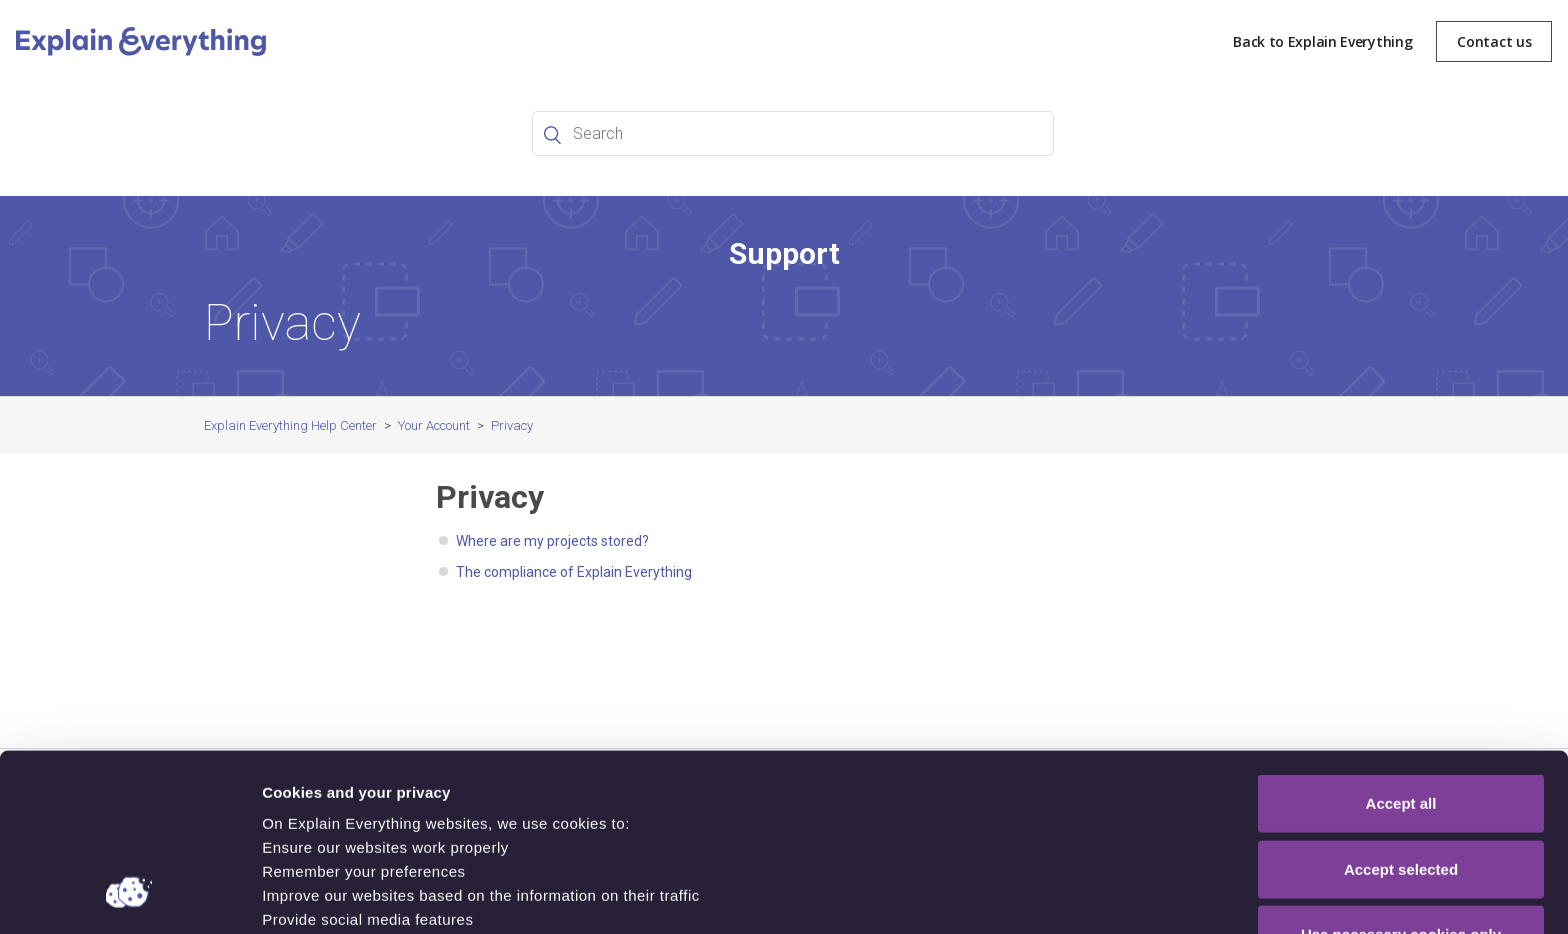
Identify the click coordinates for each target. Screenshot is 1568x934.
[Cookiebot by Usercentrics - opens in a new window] (129, 895)
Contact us (1494, 41)
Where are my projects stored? (552, 541)
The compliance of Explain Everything (574, 572)
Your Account (434, 425)
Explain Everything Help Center (290, 425)
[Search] (793, 133)
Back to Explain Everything (1322, 41)
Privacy (512, 425)
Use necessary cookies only (1401, 775)
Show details (1049, 894)
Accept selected (1401, 709)
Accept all (1401, 644)
